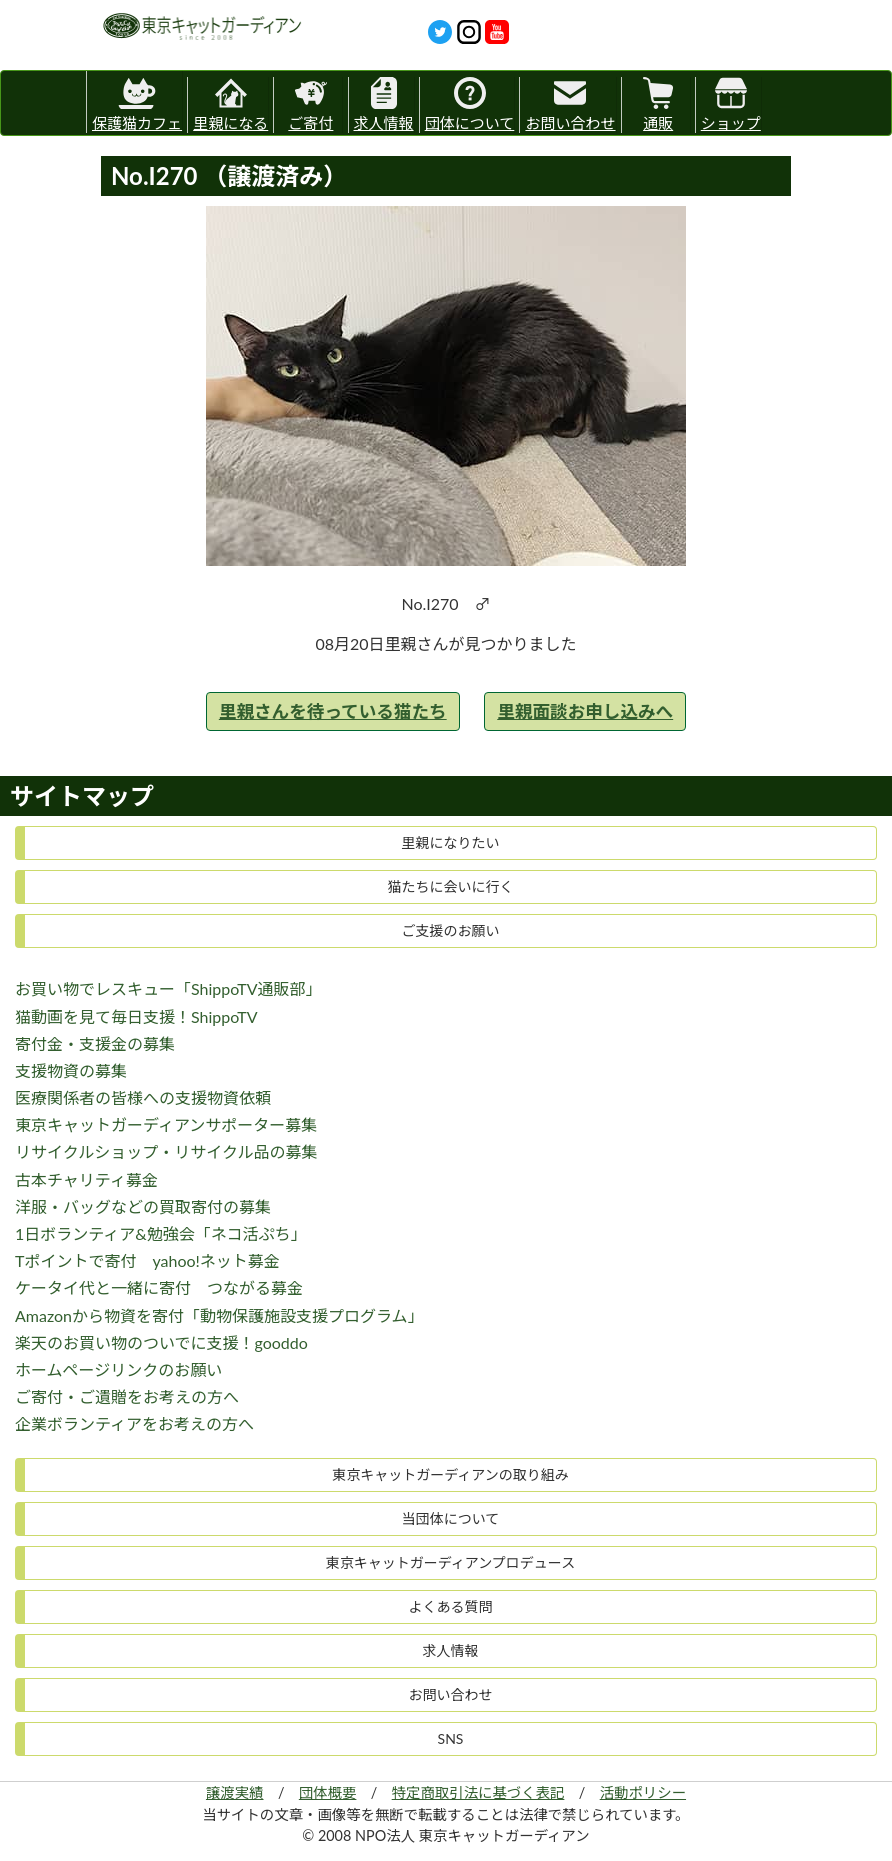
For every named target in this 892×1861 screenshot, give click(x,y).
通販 (658, 104)
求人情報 (384, 104)
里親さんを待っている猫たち (333, 711)
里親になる (230, 104)
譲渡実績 (235, 1792)
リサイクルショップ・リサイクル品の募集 (166, 1151)
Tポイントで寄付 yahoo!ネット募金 (147, 1260)
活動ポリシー (643, 1792)
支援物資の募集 (71, 1070)
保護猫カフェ (137, 101)
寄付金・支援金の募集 (95, 1043)
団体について (470, 104)
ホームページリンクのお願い (118, 1369)
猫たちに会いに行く (451, 886)
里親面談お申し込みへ (585, 711)
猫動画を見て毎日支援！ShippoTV (136, 1016)
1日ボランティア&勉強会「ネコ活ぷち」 (161, 1233)
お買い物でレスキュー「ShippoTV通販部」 (168, 988)
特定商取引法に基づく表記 (478, 1792)
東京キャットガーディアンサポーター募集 (166, 1124)
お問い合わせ (570, 104)
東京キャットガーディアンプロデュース (450, 1562)
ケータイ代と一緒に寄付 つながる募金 (159, 1287)
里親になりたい (451, 842)
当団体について (451, 1518)
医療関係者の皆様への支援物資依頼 (143, 1097)
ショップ (731, 104)
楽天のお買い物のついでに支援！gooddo (161, 1342)
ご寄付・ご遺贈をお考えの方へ (127, 1396)
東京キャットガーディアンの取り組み (450, 1474)
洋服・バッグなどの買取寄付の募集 (143, 1206)
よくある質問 (451, 1606)
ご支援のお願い (451, 930)
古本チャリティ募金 (86, 1179)
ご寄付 (310, 104)
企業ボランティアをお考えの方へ (134, 1423)
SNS (451, 1738)
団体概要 (328, 1792)
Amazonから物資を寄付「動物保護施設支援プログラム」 (219, 1315)
